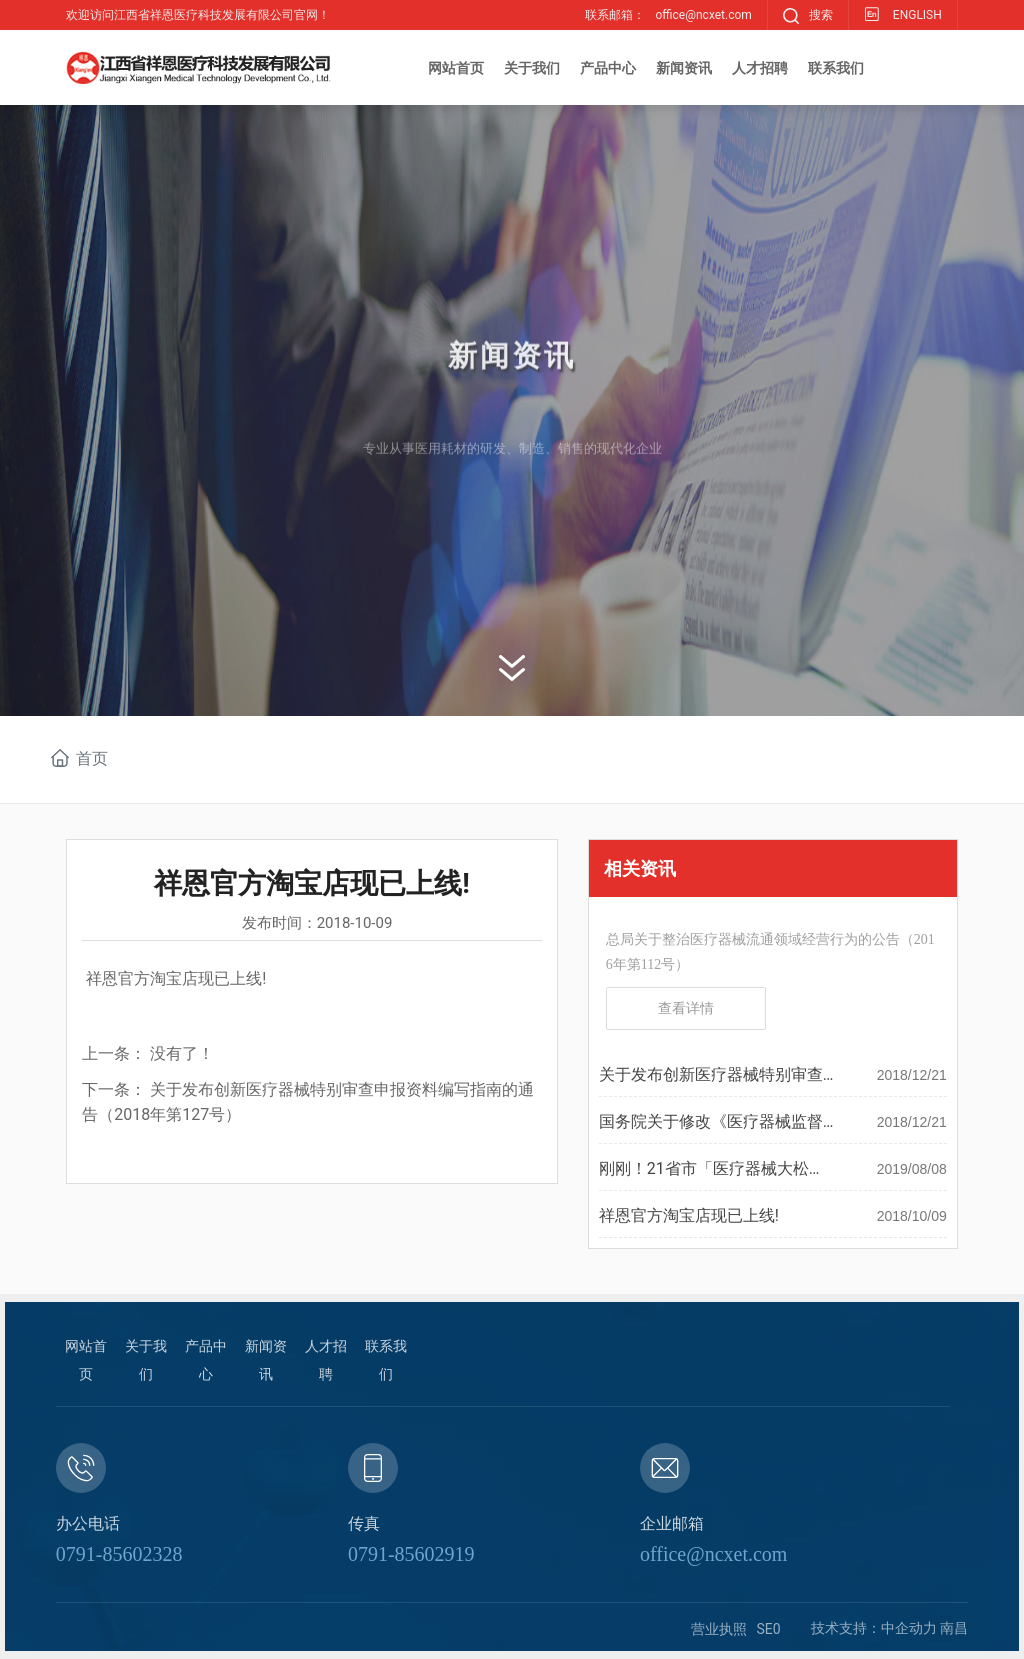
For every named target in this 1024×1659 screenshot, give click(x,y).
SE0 (769, 1629)
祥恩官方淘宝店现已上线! (689, 1215)
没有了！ (182, 1053)
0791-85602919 (411, 1554)
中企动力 (909, 1628)
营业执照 (719, 1629)
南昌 (954, 1628)
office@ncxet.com (713, 1554)
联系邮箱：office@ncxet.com (668, 15)
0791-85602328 (119, 1554)
